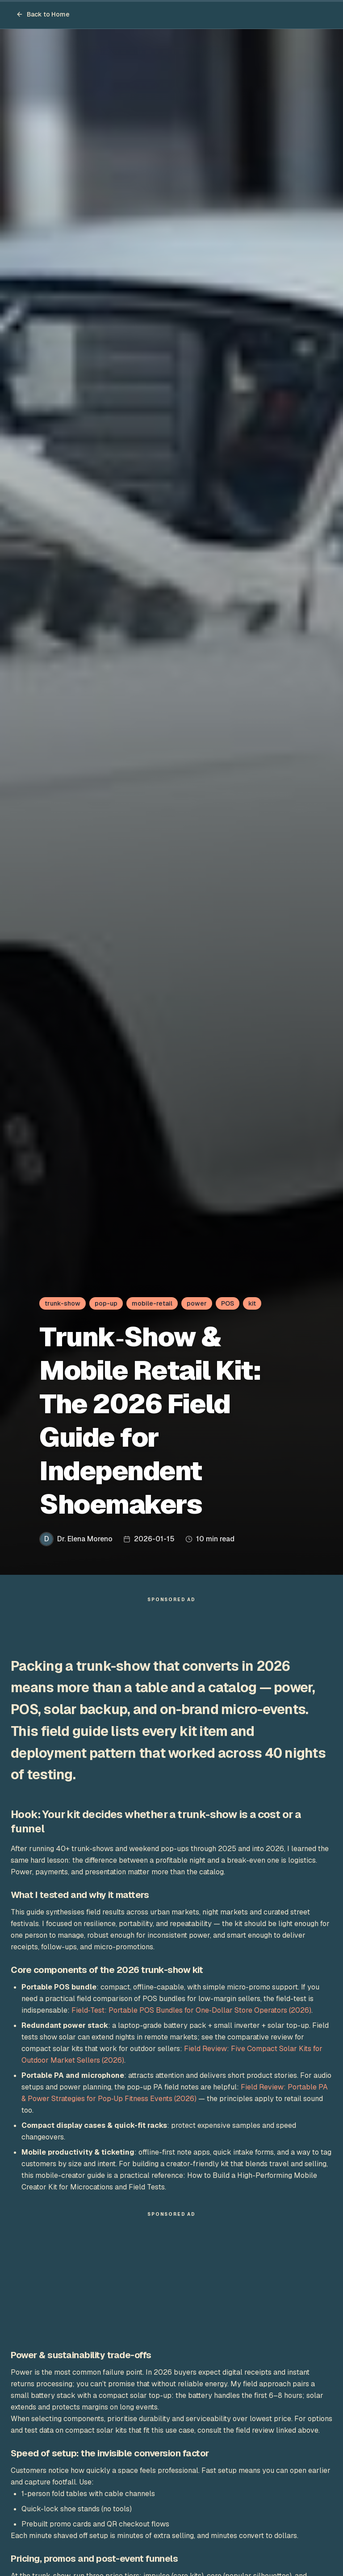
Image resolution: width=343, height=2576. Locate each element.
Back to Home (43, 14)
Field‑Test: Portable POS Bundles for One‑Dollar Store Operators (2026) (191, 2014)
